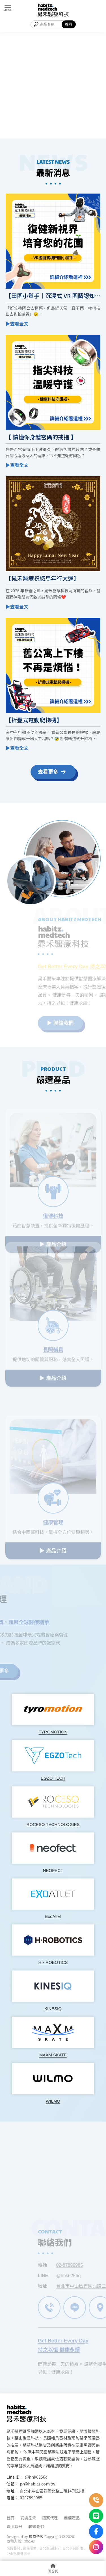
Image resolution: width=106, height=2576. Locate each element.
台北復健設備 (72, 2547)
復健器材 (13, 2547)
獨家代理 (50, 2518)
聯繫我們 (36, 2526)
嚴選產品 (72, 2518)
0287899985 (31, 2498)
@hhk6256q (36, 2477)
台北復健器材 (49, 2547)
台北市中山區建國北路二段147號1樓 (52, 2491)
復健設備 (29, 2547)
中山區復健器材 (18, 2553)
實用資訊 (14, 2526)
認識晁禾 (28, 2518)
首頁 (10, 2518)
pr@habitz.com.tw (37, 2484)
